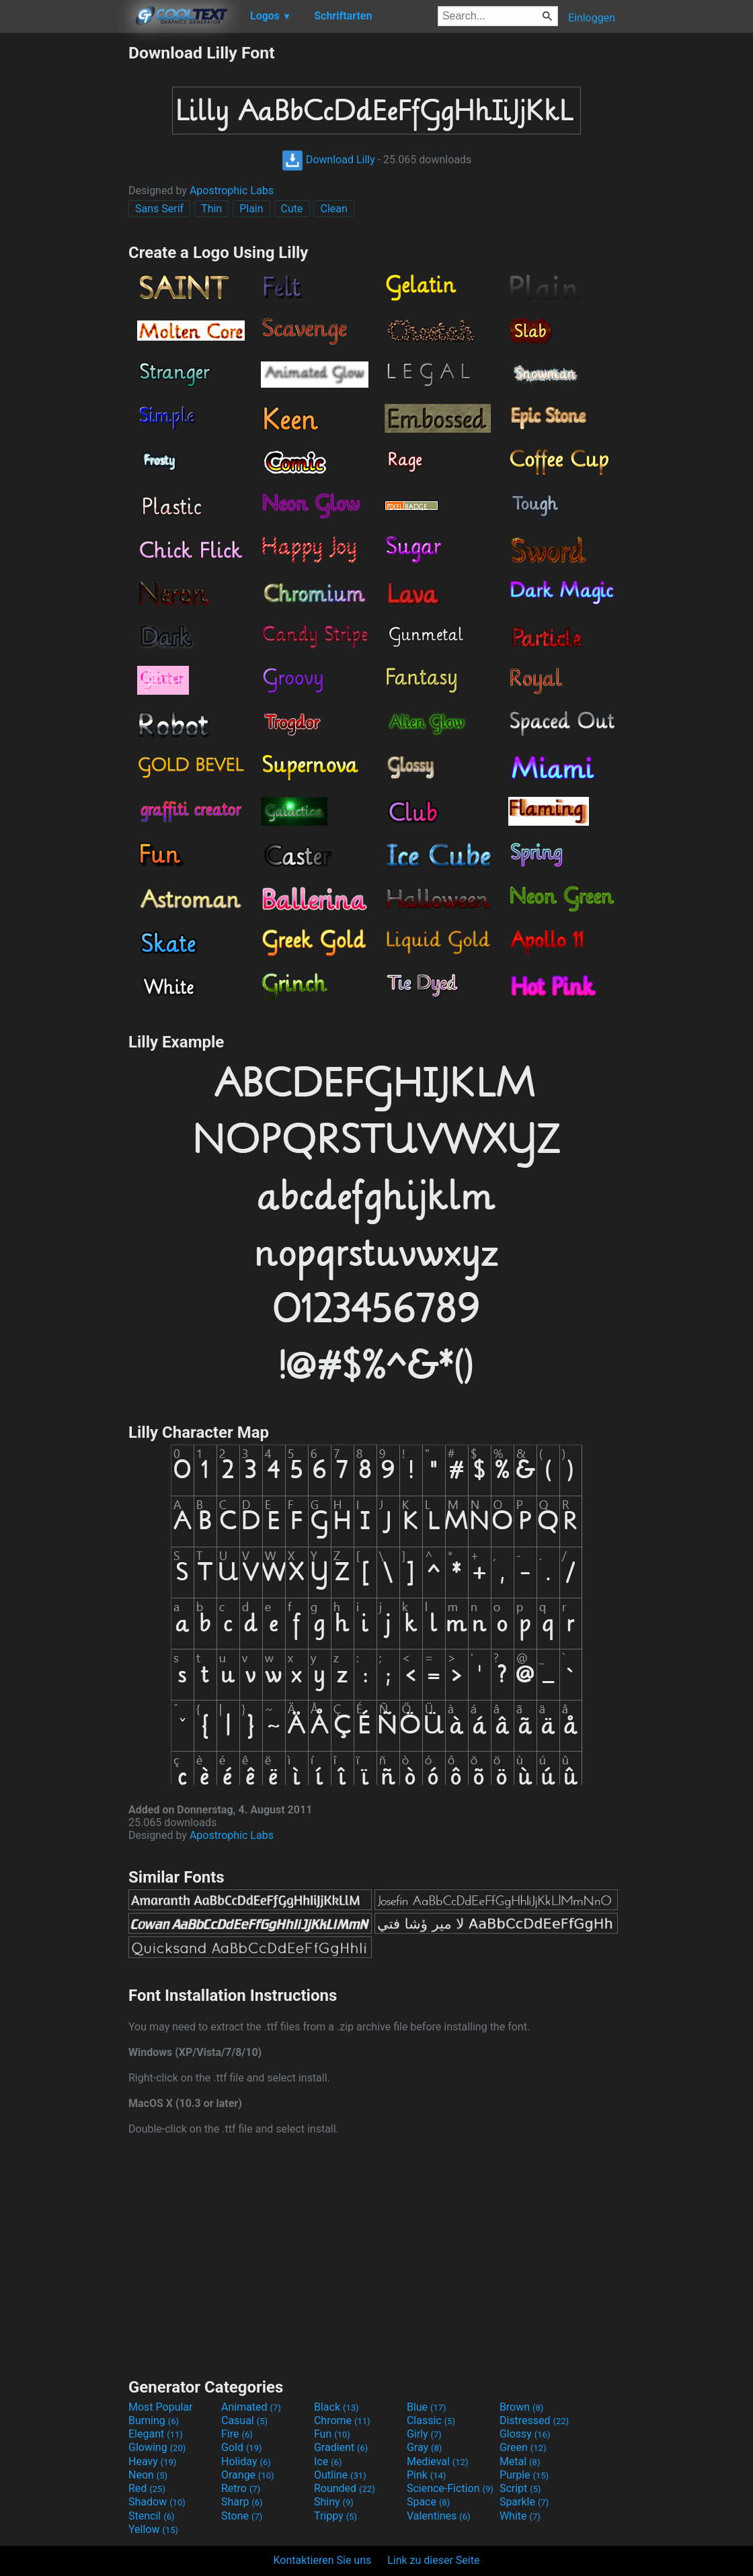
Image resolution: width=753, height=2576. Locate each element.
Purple (524, 2474)
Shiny (334, 2501)
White (520, 2515)
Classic (431, 2420)
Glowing (157, 2447)
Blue (426, 2407)
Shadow (157, 2501)
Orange (247, 2474)
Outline (340, 2474)
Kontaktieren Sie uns (323, 2560)
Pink (426, 2474)
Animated (251, 2407)
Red (146, 2488)
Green (523, 2447)
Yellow (153, 2529)
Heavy (152, 2461)
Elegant (155, 2434)
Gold (241, 2447)
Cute (292, 208)
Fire (237, 2434)
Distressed (534, 2420)
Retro (240, 2488)
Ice (328, 2461)
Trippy (335, 2515)
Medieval (438, 2461)
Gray (424, 2447)
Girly (424, 2434)
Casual (244, 2420)
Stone (241, 2515)
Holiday (246, 2461)
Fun (332, 2434)
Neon (147, 2474)
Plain (251, 208)
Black (336, 2407)
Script (520, 2488)
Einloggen (591, 17)
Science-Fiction (450, 2488)
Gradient (341, 2447)
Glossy (525, 2434)
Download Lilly (328, 159)
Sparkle (524, 2501)
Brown (521, 2407)
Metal (520, 2461)
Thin (211, 208)
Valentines (439, 2515)
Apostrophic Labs (232, 190)
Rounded (344, 2488)
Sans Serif (159, 208)
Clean (333, 208)
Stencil (151, 2515)
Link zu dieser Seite (433, 2560)
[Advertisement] (64, 244)
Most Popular (160, 2407)
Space (428, 2501)
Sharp (242, 2501)
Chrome (342, 2420)
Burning (153, 2420)
